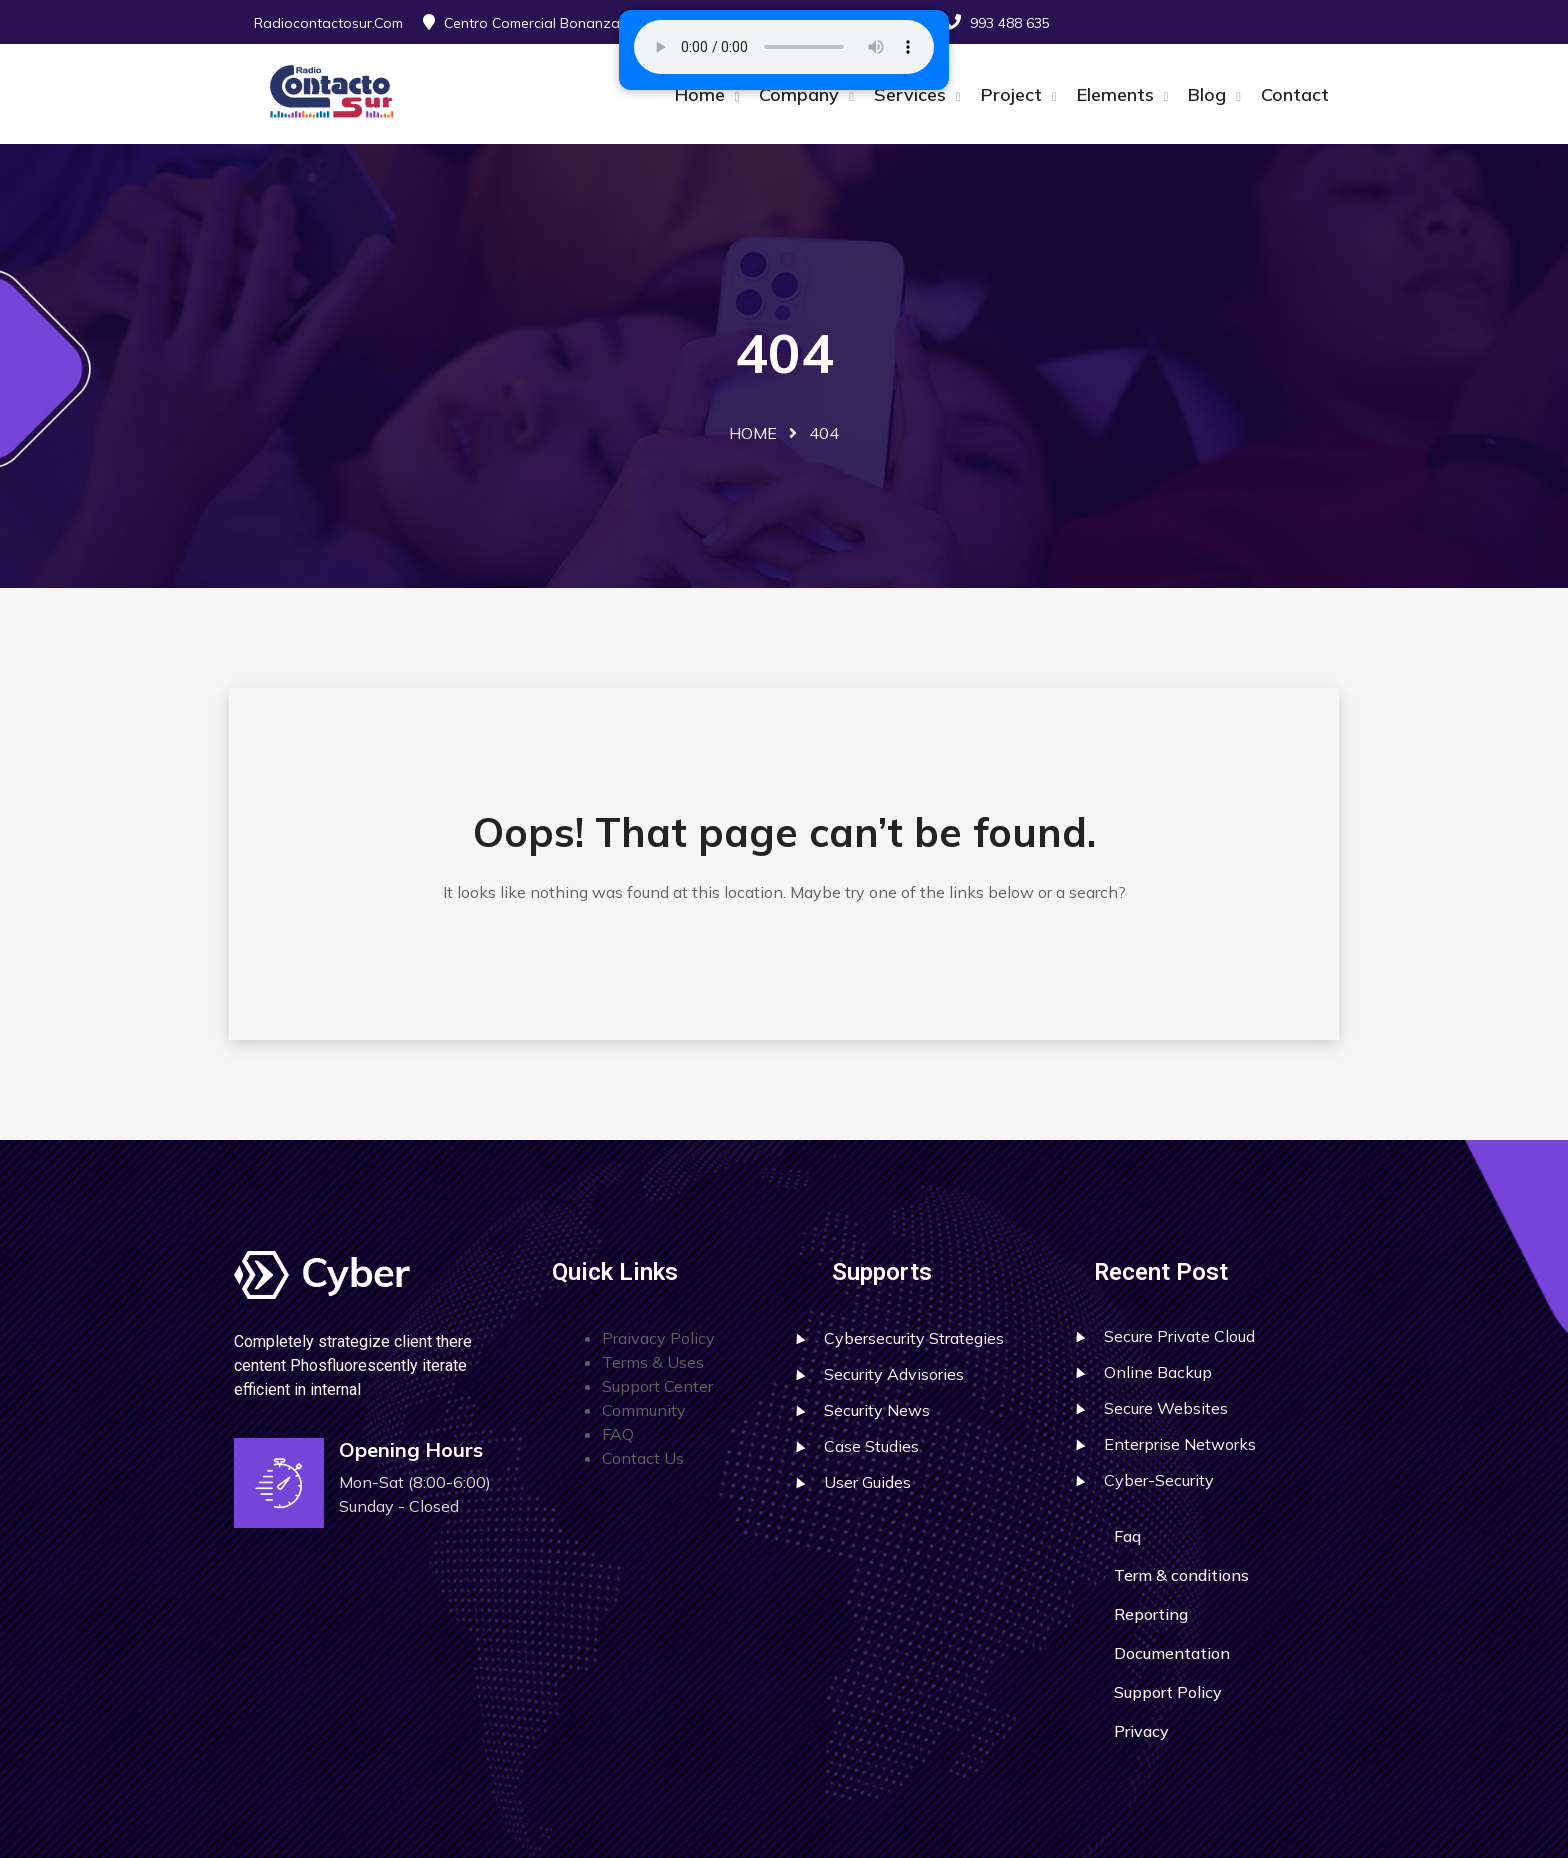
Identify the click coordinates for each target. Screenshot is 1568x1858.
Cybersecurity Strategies (914, 1338)
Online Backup (1158, 1372)
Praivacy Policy (658, 1338)
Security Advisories (894, 1374)
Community (644, 1410)
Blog (1209, 94)
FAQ (618, 1434)
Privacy (1141, 1731)
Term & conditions (1181, 1575)
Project (1014, 94)
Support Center (657, 1386)
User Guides (867, 1482)
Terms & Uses (653, 1362)
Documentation (1172, 1653)
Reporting (1151, 1614)
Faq (1127, 1536)
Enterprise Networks (1180, 1444)
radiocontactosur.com (328, 23)
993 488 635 (1010, 23)
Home (702, 94)
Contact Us (643, 1458)
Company (801, 94)
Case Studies (871, 1446)
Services (912, 94)
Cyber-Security (1159, 1480)
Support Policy (1168, 1692)
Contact (1295, 94)
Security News (877, 1410)
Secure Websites (1166, 1408)
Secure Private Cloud (1179, 1336)
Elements (1118, 94)
